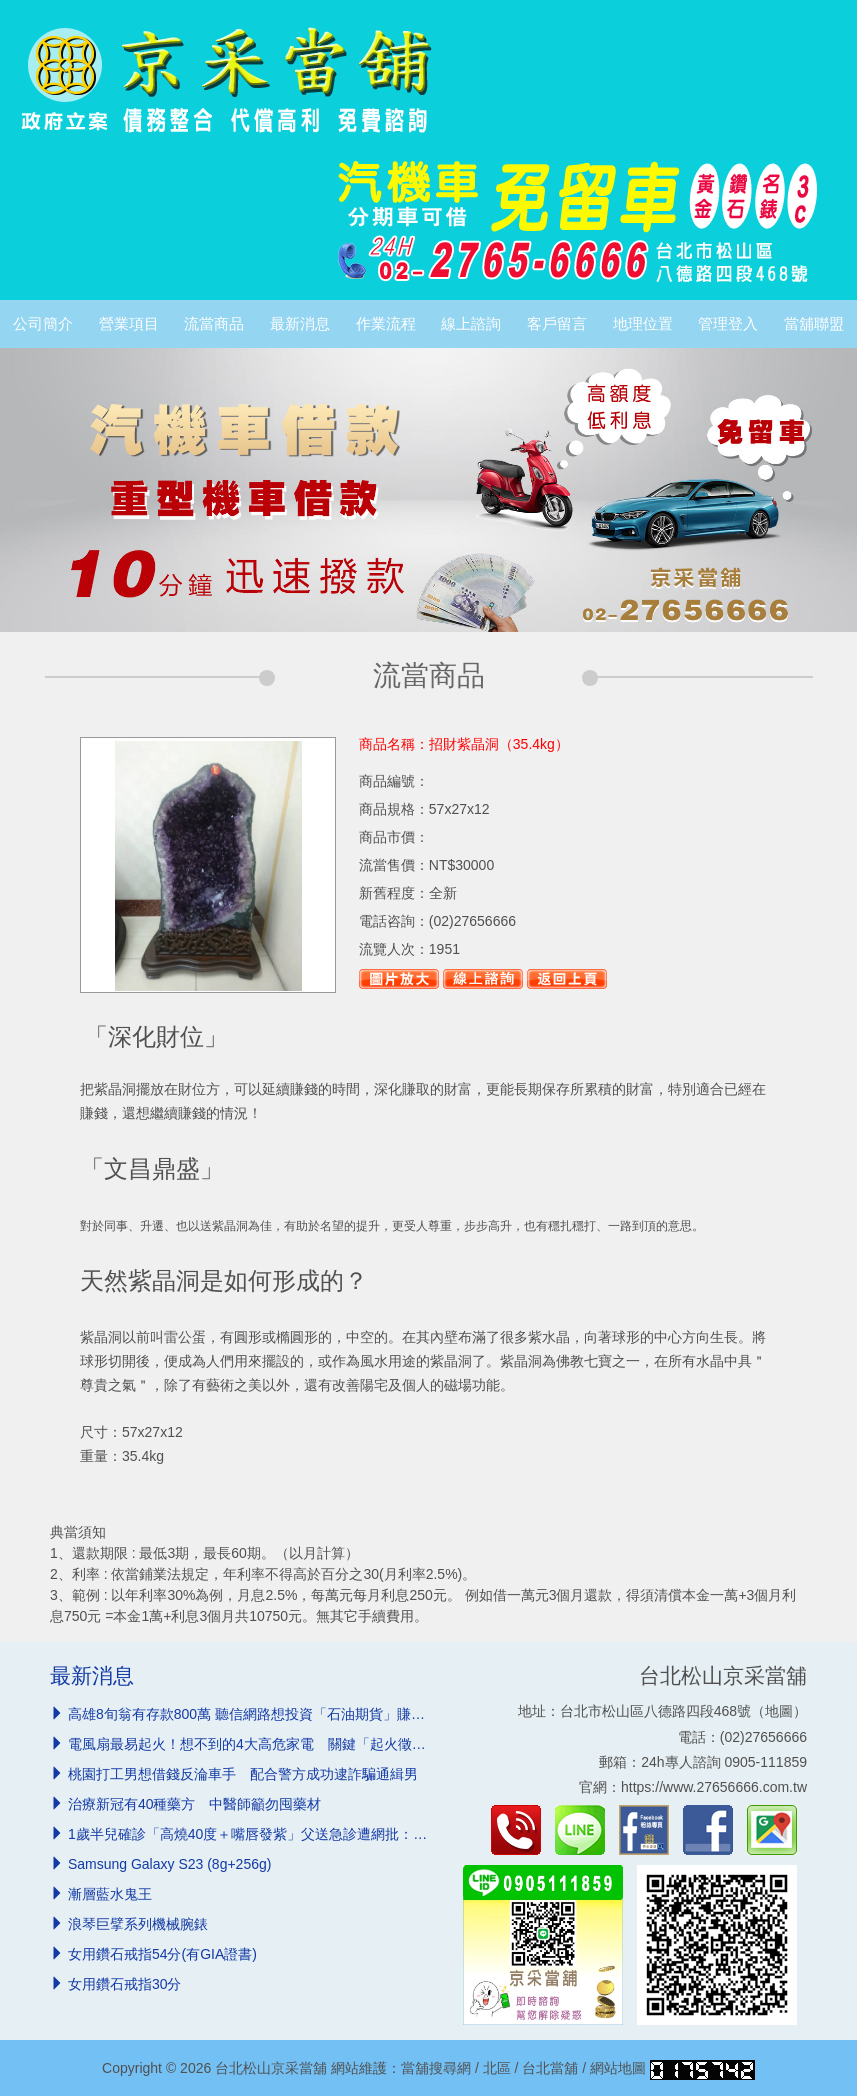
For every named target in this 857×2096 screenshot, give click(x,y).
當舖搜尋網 (436, 2068)
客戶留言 (557, 324)
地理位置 (643, 324)
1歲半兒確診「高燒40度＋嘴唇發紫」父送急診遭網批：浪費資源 (268, 1834)
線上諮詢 (471, 324)
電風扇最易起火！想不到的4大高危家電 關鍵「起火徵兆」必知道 (275, 1744)
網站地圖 (618, 2068)
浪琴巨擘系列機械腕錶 (138, 1924)
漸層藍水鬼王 (110, 1894)
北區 (497, 2068)
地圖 (779, 1711)
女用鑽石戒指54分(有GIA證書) (162, 1954)
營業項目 (129, 324)
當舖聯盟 (814, 324)
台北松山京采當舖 (723, 1675)
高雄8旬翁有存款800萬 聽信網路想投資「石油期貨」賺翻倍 (253, 1714)
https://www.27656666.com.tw (714, 1787)
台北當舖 (550, 2068)
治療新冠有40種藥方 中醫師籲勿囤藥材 (195, 1804)
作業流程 (386, 324)
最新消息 (300, 324)
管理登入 (728, 324)
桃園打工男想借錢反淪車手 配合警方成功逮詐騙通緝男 (243, 1774)
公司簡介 (43, 324)
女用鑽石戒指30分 (125, 1984)
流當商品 (214, 324)
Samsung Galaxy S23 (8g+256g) (170, 1864)
